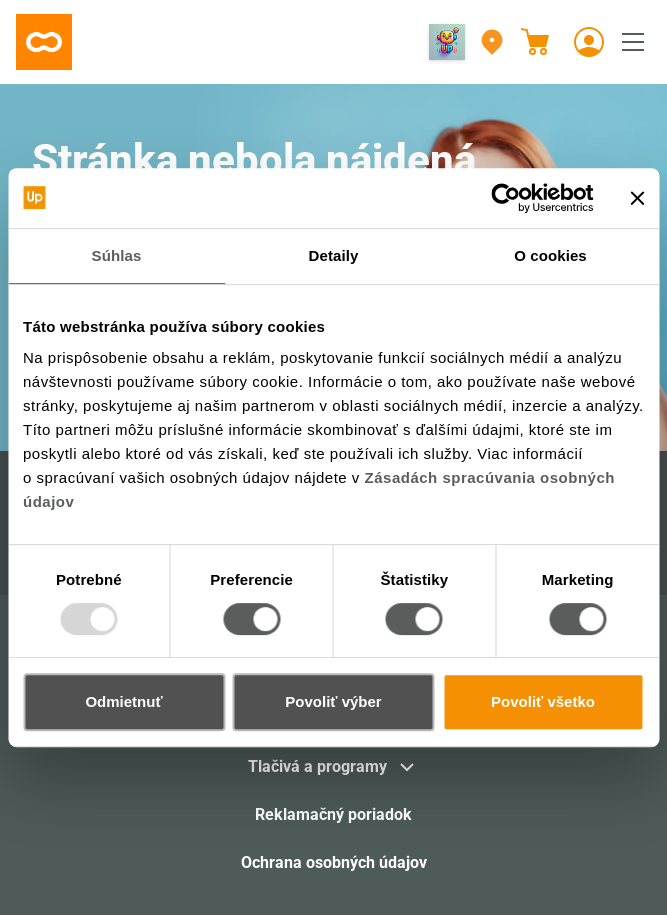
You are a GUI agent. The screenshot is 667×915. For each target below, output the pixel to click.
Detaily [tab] (334, 255)
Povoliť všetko (543, 701)
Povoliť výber (333, 701)
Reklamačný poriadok (333, 814)
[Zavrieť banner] (637, 198)
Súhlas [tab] (117, 255)
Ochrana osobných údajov (334, 862)
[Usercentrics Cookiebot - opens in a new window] (505, 198)
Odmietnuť (123, 701)
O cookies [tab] (550, 255)
